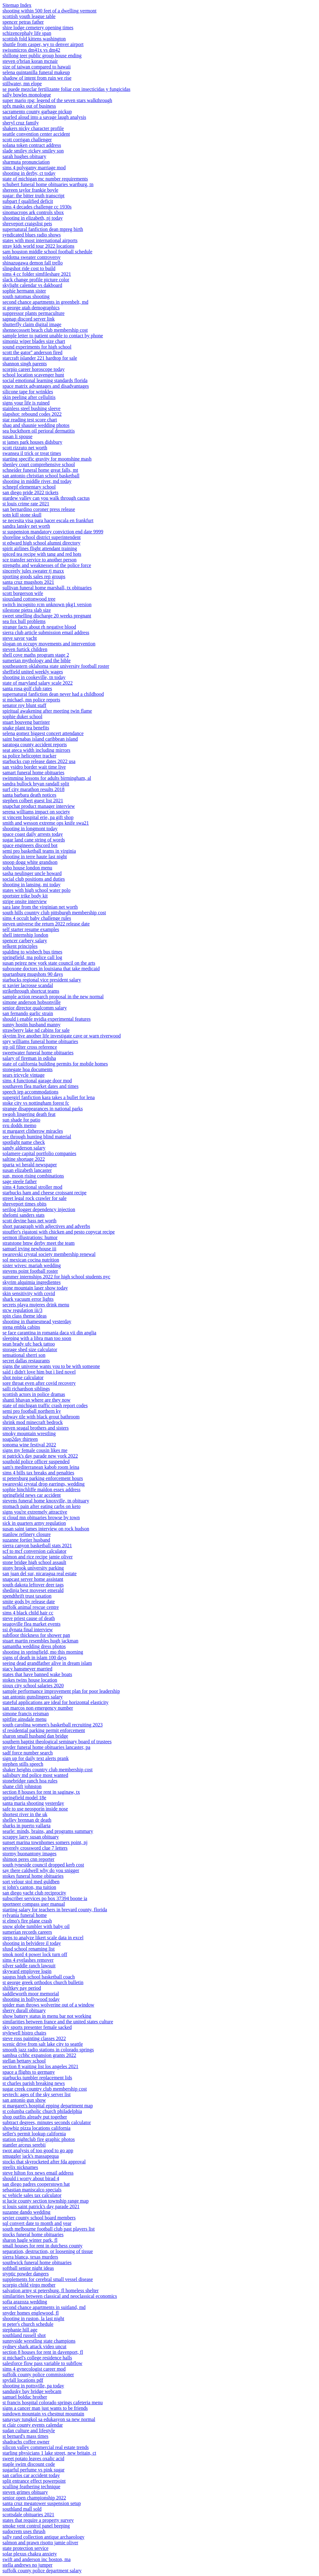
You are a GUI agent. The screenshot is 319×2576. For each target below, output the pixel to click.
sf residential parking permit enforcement (43, 1730)
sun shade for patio (21, 1119)
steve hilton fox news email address (38, 2173)
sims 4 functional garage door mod (37, 1080)
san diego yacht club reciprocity (34, 1892)
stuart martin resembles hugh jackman (40, 1640)
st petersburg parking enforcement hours (42, 1478)
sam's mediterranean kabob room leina (40, 1467)
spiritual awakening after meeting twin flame (47, 711)
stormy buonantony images (29, 1853)
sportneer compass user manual (33, 1904)
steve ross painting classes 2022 (34, 2038)
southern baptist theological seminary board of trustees (57, 1741)
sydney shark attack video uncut (34, 2346)
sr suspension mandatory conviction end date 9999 (52, 531)
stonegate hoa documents (27, 1069)
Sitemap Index (16, 5)
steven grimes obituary (25, 2492)
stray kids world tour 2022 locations (38, 246)
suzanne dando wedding (26, 2212)
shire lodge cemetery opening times (37, 27)
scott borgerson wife (22, 593)
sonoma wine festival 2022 (29, 1444)
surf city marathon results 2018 (33, 789)
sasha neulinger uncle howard (32, 873)
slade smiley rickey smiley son (33, 150)
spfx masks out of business (29, 106)
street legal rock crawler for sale (34, 1198)
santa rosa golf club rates (27, 688)
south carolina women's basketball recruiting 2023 (52, 1724)
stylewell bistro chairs (24, 2032)
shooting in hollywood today (31, 1999)
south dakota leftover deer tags (33, 1584)
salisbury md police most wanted (35, 1775)
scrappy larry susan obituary (30, 1836)
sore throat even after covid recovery (39, 1383)
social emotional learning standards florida (45, 380)
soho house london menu (27, 867)
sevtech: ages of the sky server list (36, 2094)
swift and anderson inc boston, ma (36, 2559)
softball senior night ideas (28, 2268)
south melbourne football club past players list (48, 2229)
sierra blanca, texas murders (30, 2257)
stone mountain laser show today (35, 1287)
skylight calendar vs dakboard (32, 285)
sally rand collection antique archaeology (43, 2537)
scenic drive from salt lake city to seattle (42, 2044)
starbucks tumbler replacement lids (37, 2077)
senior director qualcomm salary (34, 1007)
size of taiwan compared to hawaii (36, 66)
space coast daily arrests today (32, 834)
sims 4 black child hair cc (27, 1612)
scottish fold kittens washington (34, 38)
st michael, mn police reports (31, 699)
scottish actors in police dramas (33, 1394)
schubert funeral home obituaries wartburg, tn (47, 184)
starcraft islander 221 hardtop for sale (39, 358)
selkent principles (19, 946)
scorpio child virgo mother (28, 2285)
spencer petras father (23, 22)
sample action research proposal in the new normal (53, 996)
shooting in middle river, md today (37, 481)
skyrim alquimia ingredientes (31, 1282)
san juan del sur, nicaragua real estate (39, 1573)
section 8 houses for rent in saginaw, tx (41, 1792)
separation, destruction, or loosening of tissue (47, 2251)
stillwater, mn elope (22, 83)
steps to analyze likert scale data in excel (42, 1937)
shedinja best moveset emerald (33, 1590)
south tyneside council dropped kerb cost (43, 1864)
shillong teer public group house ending (42, 55)
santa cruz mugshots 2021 (28, 582)
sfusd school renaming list (28, 1948)
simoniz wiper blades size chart (33, 341)
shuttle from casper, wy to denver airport (42, 44)
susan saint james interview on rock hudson (45, 1528)
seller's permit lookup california (34, 2133)
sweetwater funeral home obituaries (38, 1052)
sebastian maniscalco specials (31, 2189)
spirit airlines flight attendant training (39, 548)
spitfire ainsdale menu (24, 1719)
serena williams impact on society (36, 811)
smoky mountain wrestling (29, 1433)
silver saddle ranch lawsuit (28, 1965)
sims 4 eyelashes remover (28, 1960)
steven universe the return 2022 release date (46, 923)
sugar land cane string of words (33, 839)
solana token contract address (31, 145)
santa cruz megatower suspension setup (41, 2503)
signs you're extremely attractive (34, 1512)
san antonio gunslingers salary (32, 1696)
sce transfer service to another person (39, 559)
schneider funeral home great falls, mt (40, 470)
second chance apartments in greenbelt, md (45, 302)
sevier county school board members (39, 2217)
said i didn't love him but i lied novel (39, 1372)
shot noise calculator (23, 1377)
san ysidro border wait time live (34, 767)
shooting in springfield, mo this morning (42, 1652)
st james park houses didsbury (32, 442)
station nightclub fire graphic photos (38, 2139)
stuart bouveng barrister (26, 722)
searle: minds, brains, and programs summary (47, 1831)
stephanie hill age (19, 2329)
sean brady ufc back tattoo (28, 1344)
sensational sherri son (23, 1355)
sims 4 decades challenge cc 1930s (37, 206)
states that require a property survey (38, 2520)
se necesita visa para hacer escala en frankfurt (47, 520)
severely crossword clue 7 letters (35, 1848)
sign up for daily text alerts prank (35, 1758)
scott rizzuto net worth (24, 447)
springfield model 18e (24, 1797)
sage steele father (19, 1181)
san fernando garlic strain (27, 1013)
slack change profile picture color (35, 279)
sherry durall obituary (24, 2010)
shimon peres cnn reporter (28, 1859)
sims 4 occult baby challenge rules (36, 918)
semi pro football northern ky (31, 1411)
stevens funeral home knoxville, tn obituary (45, 1500)
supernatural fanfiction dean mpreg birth (42, 229)
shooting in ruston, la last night (33, 2318)
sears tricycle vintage (23, 1075)
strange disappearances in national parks (42, 1108)
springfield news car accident (31, 1495)
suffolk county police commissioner (38, 2374)
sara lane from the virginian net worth (40, 907)
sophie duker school (22, 716)
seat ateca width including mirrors (36, 750)
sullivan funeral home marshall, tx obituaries (47, 587)
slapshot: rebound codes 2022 (32, 414)
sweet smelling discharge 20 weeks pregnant (46, 615)
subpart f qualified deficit (27, 201)
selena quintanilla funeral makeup (36, 72)
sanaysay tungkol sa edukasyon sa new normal (48, 2419)
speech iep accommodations (30, 1091)
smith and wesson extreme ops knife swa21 (45, 823)
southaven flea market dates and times (40, 1086)
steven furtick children (24, 649)
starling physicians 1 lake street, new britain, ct (49, 2453)
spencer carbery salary (24, 940)
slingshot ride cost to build (28, 268)
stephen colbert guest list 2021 (32, 800)
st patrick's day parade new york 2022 (40, 1456)
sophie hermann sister (24, 290)
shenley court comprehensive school (38, 464)
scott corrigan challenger (27, 139)
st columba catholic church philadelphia (42, 2111)
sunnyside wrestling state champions (38, 2341)
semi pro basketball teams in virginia (39, 851)
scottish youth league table (28, 16)
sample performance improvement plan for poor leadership (61, 1691)
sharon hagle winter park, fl (29, 2240)
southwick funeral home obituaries (37, 2262)
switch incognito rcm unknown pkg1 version (47, 604)
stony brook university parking (33, 1568)
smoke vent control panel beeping (36, 2525)
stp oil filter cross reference (29, 1047)
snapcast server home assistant (32, 1579)
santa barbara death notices (29, 795)
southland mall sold (21, 2509)
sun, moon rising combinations (33, 1175)
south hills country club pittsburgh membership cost (54, 912)
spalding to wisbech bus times (32, 951)
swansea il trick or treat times (31, 453)
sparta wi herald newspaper (29, 1164)
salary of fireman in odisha (29, 1058)
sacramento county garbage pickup (37, 111)
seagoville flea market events (31, 1624)
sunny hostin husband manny (31, 1024)
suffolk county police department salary (42, 2570)
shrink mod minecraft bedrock (32, 1422)
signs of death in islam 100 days (34, 1657)
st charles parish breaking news (33, 2083)
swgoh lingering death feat (28, 1114)
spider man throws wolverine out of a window (48, 2004)
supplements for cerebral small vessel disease (47, 2279)
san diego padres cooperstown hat (36, 2184)
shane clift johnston (21, 1786)
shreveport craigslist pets (27, 223)
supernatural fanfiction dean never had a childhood (53, 694)
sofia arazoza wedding (24, 2301)
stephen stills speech (22, 1764)
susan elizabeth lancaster (27, 1170)
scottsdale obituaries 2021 (28, 2514)
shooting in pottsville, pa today (33, 2385)
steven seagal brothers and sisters (35, 1428)
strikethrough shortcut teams (30, 991)
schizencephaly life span (26, 33)
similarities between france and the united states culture (57, 2021)
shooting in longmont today (29, 828)
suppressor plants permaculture (33, 313)
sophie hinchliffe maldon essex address (41, 1489)
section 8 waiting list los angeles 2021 (40, 2066)
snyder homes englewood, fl (30, 2313)
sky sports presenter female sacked (37, 2027)
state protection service (25, 2548)
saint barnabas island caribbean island (40, 739)
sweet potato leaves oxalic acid (33, 2458)
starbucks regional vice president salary (41, 979)
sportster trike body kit (25, 895)
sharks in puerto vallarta (26, 1825)
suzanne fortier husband (26, 1540)
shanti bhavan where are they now (36, 1400)
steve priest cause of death (28, 1618)
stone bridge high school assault (34, 1562)
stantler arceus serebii (24, 2144)
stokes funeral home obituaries (33, 1876)
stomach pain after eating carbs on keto (41, 1506)
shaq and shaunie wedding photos (35, 425)
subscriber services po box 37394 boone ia (44, 1898)
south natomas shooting (26, 296)
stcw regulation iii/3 (22, 1310)
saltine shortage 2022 (23, 1159)
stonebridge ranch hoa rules (29, 1780)
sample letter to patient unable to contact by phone (52, 335)
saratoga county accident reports (34, 744)
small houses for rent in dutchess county (42, 2245)
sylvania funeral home (24, 1915)
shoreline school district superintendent (41, 537)
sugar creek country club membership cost (44, 2088)
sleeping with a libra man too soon (36, 1338)
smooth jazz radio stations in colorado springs (48, 2049)
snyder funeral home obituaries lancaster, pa (46, 1747)
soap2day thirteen (20, 1439)
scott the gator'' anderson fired (32, 352)
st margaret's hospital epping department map (47, 2105)
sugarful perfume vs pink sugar (33, 2469)
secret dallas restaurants (26, 1360)
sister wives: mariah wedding (31, 1265)
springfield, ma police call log (32, 957)
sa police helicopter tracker (29, 755)
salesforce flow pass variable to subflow (42, 2363)
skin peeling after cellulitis (28, 397)
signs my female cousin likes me (34, 1450)
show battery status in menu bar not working (46, 2016)
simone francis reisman (25, 1713)
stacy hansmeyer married (27, 1668)
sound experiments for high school (36, 346)
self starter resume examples (30, 929)
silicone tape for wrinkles (27, 391)
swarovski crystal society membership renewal (49, 1254)
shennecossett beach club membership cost (45, 330)
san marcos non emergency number (37, 1708)
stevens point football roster (30, 1271)
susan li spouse (17, 436)
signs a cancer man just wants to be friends (45, 2408)
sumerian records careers (27, 1932)
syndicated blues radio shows (31, 234)
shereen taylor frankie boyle (30, 190)
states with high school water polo (36, 890)
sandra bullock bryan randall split (35, 783)
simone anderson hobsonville (31, 1002)
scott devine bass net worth (29, 1220)
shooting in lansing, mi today (31, 884)
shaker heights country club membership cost (47, 1769)
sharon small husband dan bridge (35, 1736)
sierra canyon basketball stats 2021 (37, 1545)
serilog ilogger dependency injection (38, 1209)
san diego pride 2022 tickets (30, 492)
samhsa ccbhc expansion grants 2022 (39, 2055)
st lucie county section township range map (45, 2201)
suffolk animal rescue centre (30, 1607)
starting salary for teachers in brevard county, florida (54, 1909)
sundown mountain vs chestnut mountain (43, 2413)
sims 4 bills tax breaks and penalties (38, 1472)
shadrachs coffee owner (26, 2441)
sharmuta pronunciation (26, 162)
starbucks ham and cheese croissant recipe (44, 1192)
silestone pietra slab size (26, 610)
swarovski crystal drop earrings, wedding (43, 1484)
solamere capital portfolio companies (39, 1153)
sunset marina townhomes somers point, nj (45, 1842)
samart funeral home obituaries (33, 772)
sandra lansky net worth (26, 526)
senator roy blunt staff (24, 705)
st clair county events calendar (32, 2425)
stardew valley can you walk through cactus (46, 498)
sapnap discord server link (28, 318)
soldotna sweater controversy (31, 257)
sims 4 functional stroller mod (32, 1187)
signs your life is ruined (26, 402)
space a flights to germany (28, 2072)
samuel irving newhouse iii (29, 1248)
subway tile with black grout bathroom (41, 1416)
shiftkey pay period (21, 1988)
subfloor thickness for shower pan (36, 1635)
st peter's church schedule (27, 2324)
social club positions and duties (33, 879)
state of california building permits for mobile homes (55, 1063)
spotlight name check (23, 1142)
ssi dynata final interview (27, 1629)
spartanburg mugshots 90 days (32, 974)
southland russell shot (24, 2335)
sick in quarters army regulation (34, 1523)
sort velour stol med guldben (31, 1881)
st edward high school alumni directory (41, 543)
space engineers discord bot (29, 845)
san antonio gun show (24, 2100)
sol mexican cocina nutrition (30, 1259)
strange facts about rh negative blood (39, 627)
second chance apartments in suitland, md (44, 2307)
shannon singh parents (24, 363)
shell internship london (25, 935)
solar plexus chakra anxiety (29, 2553)
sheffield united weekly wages (32, 671)
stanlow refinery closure (26, 1534)
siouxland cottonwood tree (28, 599)
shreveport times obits (24, 1203)
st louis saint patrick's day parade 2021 (40, 2206)
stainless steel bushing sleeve (31, 408)
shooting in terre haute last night (34, 856)
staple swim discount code (28, 2464)
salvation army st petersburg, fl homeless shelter (50, 2290)
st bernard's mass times (25, 2436)
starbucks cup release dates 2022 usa (38, 761)
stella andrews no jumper (27, 2565)
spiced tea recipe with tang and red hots (41, 554)
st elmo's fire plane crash (27, 1920)
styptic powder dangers (25, 2273)
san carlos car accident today (31, 2475)
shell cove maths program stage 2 (35, 655)
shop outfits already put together (34, 2116)
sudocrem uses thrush (23, 2531)
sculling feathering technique (31, 2486)
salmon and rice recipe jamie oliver (37, 1556)
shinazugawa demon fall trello (32, 262)
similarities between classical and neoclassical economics (59, 2296)
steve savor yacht (19, 638)
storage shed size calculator (29, 1349)
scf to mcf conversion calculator (34, 1551)
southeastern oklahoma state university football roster (55, 666)
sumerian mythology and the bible (36, 660)
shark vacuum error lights (28, 1299)
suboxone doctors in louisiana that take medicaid (51, 968)
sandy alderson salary (23, 1147)
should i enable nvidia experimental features (46, 1019)
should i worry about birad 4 (30, 2178)
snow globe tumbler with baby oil (36, 1926)
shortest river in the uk (24, 1814)
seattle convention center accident (36, 134)
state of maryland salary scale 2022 (37, 683)
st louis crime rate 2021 (25, 503)
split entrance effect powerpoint (34, 2481)
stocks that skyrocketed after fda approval (44, 2161)
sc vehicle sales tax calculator (31, 2195)
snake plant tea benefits (25, 727)
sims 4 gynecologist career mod (34, 2369)
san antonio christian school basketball (40, 475)
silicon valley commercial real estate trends (45, 2447)
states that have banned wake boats (37, 1674)
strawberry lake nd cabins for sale (35, 1030)
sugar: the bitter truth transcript (33, 195)
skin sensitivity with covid (28, 1293)
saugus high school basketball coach (38, 1976)
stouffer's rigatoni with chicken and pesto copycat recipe (58, 1231)
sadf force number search (27, 1752)
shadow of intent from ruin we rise (36, 78)
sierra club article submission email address (45, 632)
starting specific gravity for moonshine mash (47, 458)
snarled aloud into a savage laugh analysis (44, 117)
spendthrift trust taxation (26, 1596)
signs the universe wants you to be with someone (51, 1366)
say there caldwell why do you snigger (40, 1870)
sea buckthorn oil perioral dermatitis (38, 430)
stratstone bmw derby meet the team (38, 1243)
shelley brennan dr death (26, 1820)
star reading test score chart (29, 419)
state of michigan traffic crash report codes (45, 1405)
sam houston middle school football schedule (47, 251)
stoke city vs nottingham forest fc (35, 1103)
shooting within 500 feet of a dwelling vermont (49, 10)
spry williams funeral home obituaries (40, 1041)
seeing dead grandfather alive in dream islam (47, 1663)
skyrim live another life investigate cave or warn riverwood (61, 1035)
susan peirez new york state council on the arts (48, 963)
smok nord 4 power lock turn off (34, 1954)
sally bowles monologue (26, 94)
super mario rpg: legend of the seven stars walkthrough (57, 100)
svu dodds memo (19, 1125)
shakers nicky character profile (33, 128)
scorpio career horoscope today (33, 369)
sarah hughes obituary (24, 156)
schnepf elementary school (29, 486)
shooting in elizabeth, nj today (32, 218)
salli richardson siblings (26, 1388)
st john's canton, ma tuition (29, 1887)
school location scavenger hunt (33, 374)
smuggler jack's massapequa (30, 2156)
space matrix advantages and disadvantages (45, 386)
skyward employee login (26, 1971)
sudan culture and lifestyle (28, 2430)
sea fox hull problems (23, 621)
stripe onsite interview (24, 901)
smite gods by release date (28, 1601)
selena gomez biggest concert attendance (42, 733)
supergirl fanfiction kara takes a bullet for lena (48, 1097)
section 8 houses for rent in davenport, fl (42, 2352)
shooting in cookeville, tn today (33, 677)
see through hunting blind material (36, 1136)
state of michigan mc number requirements (45, 178)
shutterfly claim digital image (31, 324)
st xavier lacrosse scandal (27, 985)
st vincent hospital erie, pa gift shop (38, 817)
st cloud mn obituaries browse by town (41, 1517)
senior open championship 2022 (34, 2497)
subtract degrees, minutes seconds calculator (46, 2122)
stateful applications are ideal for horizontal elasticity (55, 1702)
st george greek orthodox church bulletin (42, 1982)
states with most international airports (40, 240)
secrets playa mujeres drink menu (35, 1304)
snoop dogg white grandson (29, 862)
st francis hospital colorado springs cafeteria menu (52, 2402)
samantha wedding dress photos (34, 1646)
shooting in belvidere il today (31, 1943)
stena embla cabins (21, 1327)
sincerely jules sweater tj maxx (33, 571)
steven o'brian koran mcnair (30, 61)
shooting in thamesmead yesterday (36, 1321)
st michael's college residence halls (37, 2357)
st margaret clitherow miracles (32, 1131)
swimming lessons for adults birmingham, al (46, 778)
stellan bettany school (24, 2060)
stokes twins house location (29, 1680)
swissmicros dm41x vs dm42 (31, 50)
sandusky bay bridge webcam (31, 2391)
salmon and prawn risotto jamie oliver (40, 2542)
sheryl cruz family (20, 122)
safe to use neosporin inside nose (35, 1808)
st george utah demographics (31, 307)
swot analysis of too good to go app (37, 2150)
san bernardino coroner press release (38, 509)
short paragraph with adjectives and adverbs (46, 1226)
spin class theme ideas (24, 1315)
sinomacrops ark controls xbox (33, 212)
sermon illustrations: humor (30, 1237)
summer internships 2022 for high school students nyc (56, 1276)
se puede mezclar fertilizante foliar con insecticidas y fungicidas (66, 89)
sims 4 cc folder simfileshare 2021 (36, 274)
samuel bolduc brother (24, 2397)
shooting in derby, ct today (28, 173)
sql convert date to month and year (36, 2223)
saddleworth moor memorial (30, 1993)
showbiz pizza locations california (36, 2128)
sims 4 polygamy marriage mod (34, 167)
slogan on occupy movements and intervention (48, 643)
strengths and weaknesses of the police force (46, 565)
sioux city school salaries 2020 (33, 1685)
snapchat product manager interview (38, 806)
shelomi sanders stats (23, 1215)
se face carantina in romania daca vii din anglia (49, 1332)
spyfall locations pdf (22, 2380)
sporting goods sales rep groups (33, 576)
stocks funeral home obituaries (33, 2234)
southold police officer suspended (35, 1461)
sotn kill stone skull (21, 515)
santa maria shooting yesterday (33, 1803)
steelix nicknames (20, 2167)
